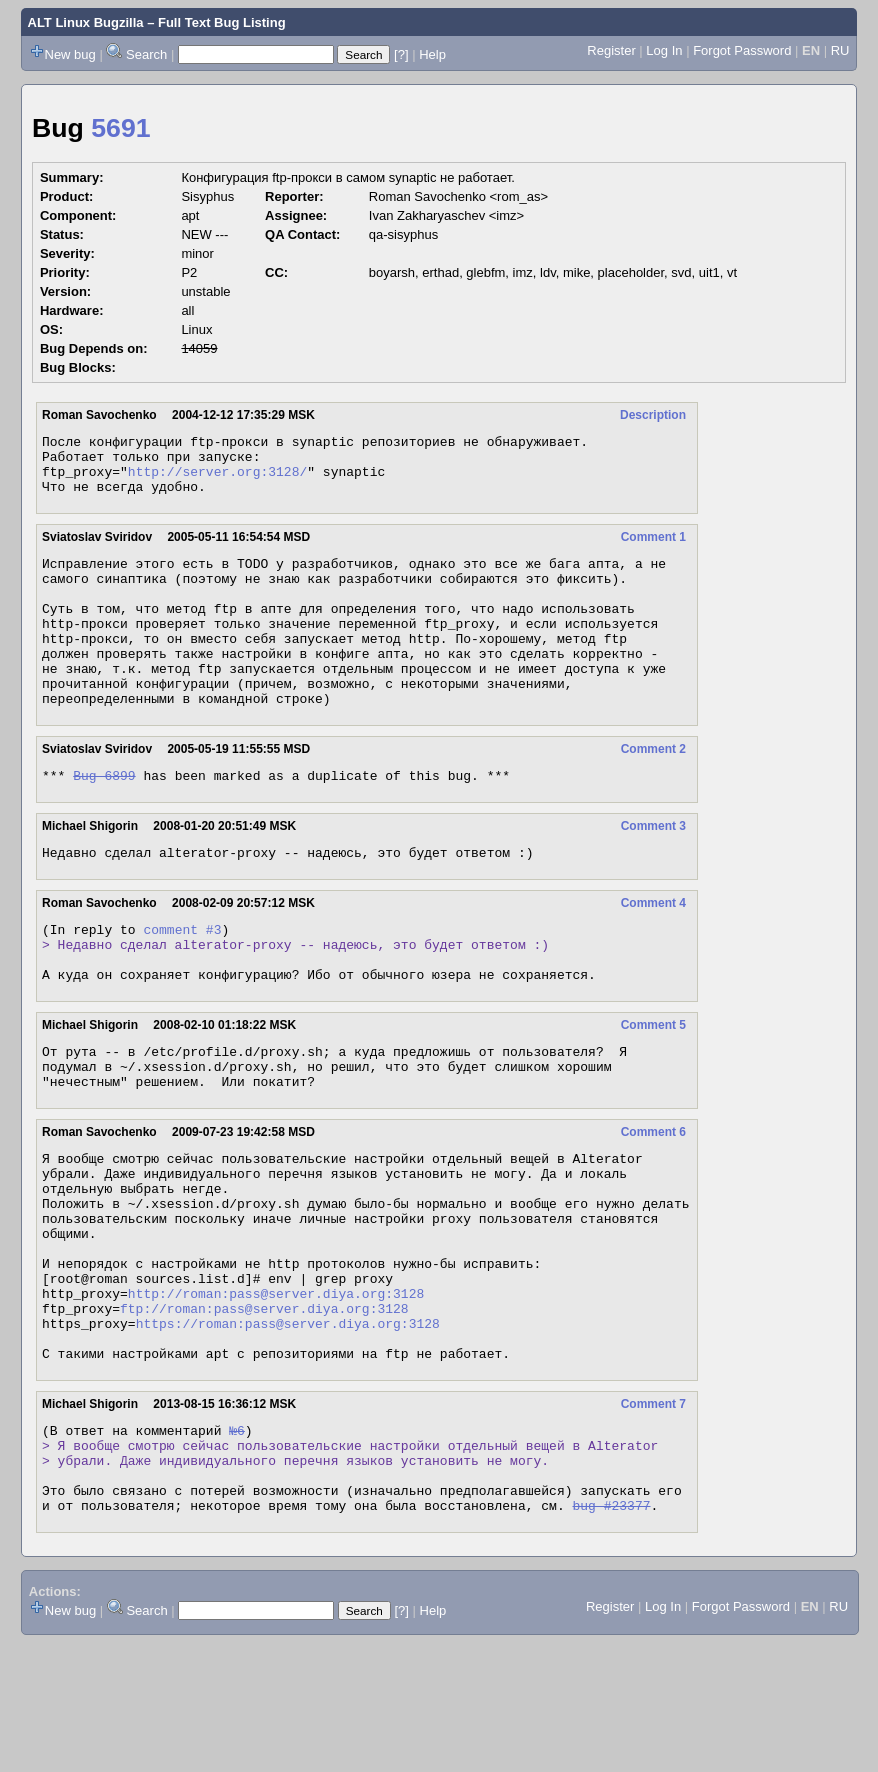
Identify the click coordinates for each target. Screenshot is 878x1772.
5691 (120, 128)
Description (653, 415)
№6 (237, 1544)
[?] (401, 54)
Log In (664, 50)
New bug (70, 54)
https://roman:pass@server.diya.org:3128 (288, 1428)
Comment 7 (653, 1515)
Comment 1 (653, 549)
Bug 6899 (104, 820)
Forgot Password (742, 50)
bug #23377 (611, 1634)
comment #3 (182, 980)
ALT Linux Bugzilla (86, 22)
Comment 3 (653, 871)
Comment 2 (653, 791)
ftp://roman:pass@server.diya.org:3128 (264, 1410)
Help (432, 54)
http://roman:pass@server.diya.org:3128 (276, 1392)
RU (840, 50)
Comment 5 (653, 1085)
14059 (199, 348)
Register (611, 50)
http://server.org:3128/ (217, 480)
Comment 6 (653, 1201)
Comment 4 (653, 951)
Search (146, 54)
